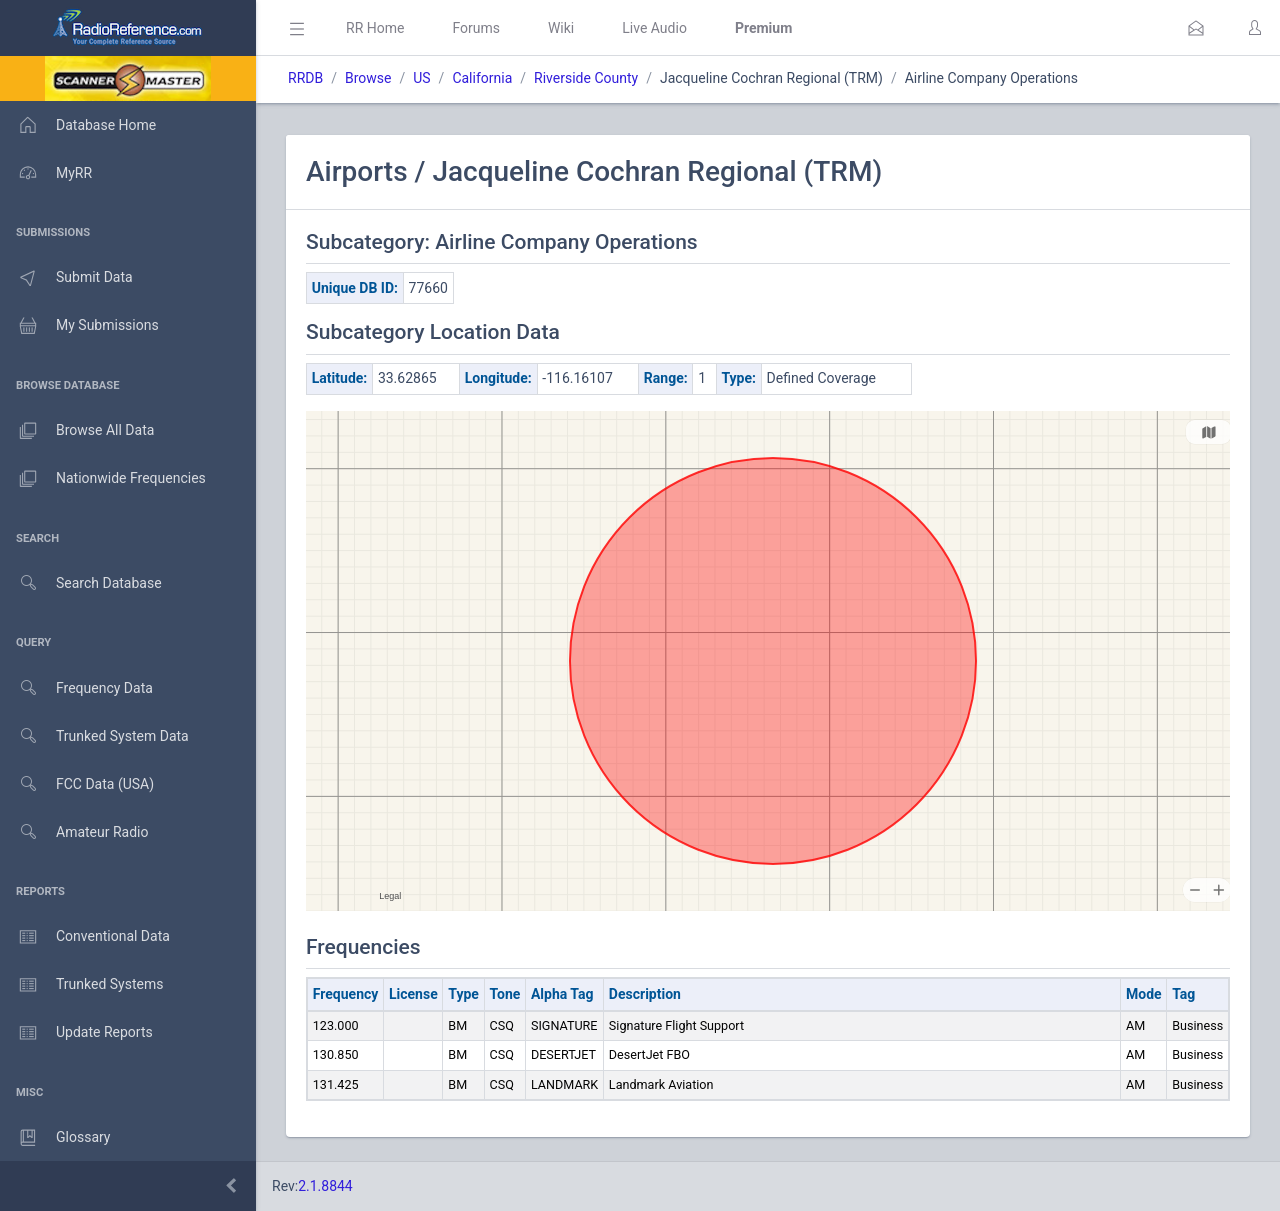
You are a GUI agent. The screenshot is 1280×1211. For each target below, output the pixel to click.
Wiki (561, 28)
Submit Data (66, 278)
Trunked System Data (94, 736)
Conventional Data (85, 937)
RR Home (375, 28)
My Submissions (79, 326)
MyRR (46, 173)
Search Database (81, 583)
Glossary (55, 1138)
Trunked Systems (81, 985)
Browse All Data (77, 431)
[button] (1196, 28)
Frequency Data (76, 688)
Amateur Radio (74, 832)
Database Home (78, 125)
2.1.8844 (325, 1186)
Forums (476, 28)
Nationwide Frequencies (103, 479)
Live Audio (654, 28)
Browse (368, 78)
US (421, 78)
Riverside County (586, 78)
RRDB (305, 78)
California (482, 78)
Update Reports (76, 1033)
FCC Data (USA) (77, 784)
